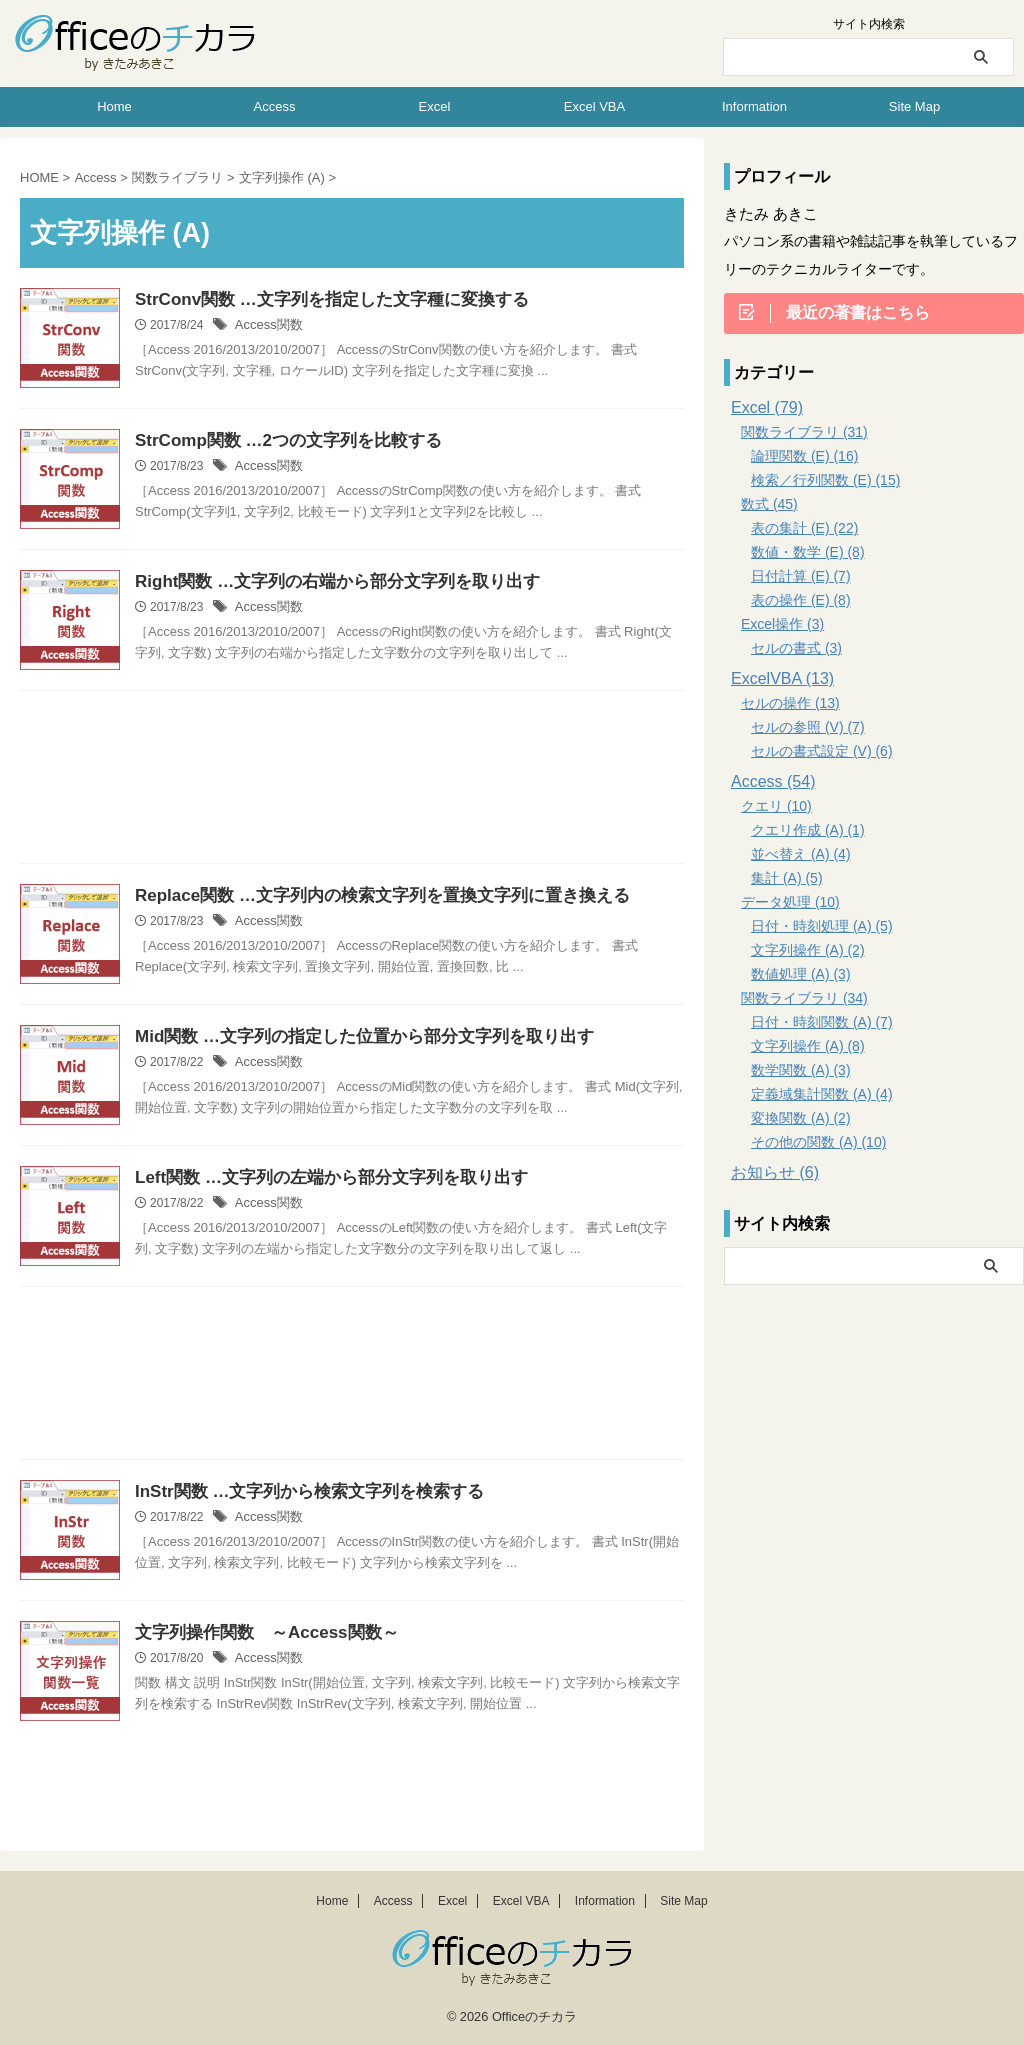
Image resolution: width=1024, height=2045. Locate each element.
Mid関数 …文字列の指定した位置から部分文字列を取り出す (351, 1037)
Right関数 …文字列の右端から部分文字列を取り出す (325, 582)
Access (275, 106)
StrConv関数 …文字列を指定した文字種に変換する (320, 300)
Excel (435, 106)
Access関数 (266, 327)
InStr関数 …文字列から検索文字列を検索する (299, 1492)
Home (114, 106)
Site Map (914, 106)
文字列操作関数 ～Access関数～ (259, 1633)
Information (754, 106)
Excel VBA (594, 106)
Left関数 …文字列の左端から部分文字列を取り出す (320, 1178)
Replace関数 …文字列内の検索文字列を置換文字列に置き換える (368, 896)
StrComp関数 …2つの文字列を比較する (279, 441)
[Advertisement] (352, 782)
